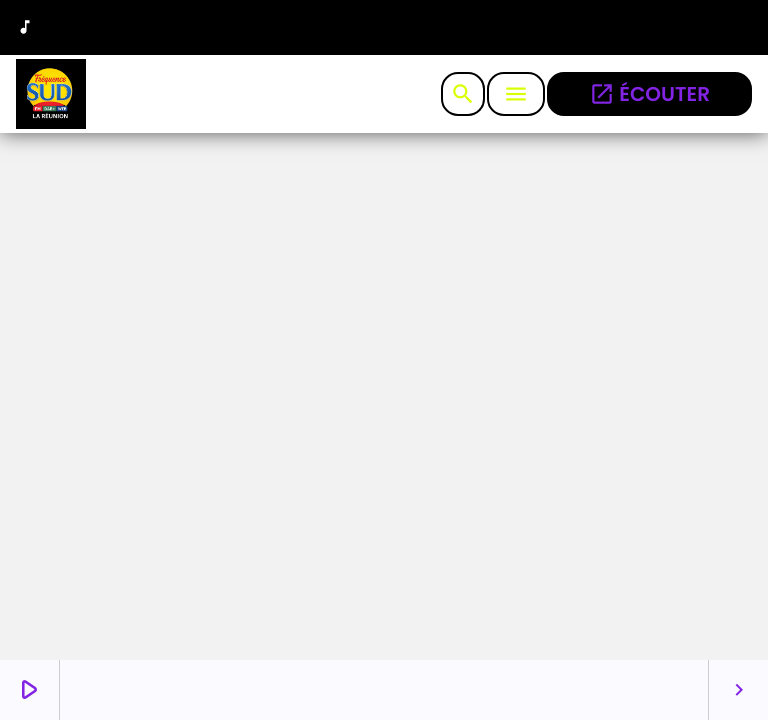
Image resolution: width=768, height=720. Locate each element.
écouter (649, 94)
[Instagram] (683, 30)
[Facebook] (729, 30)
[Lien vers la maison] (51, 94)
